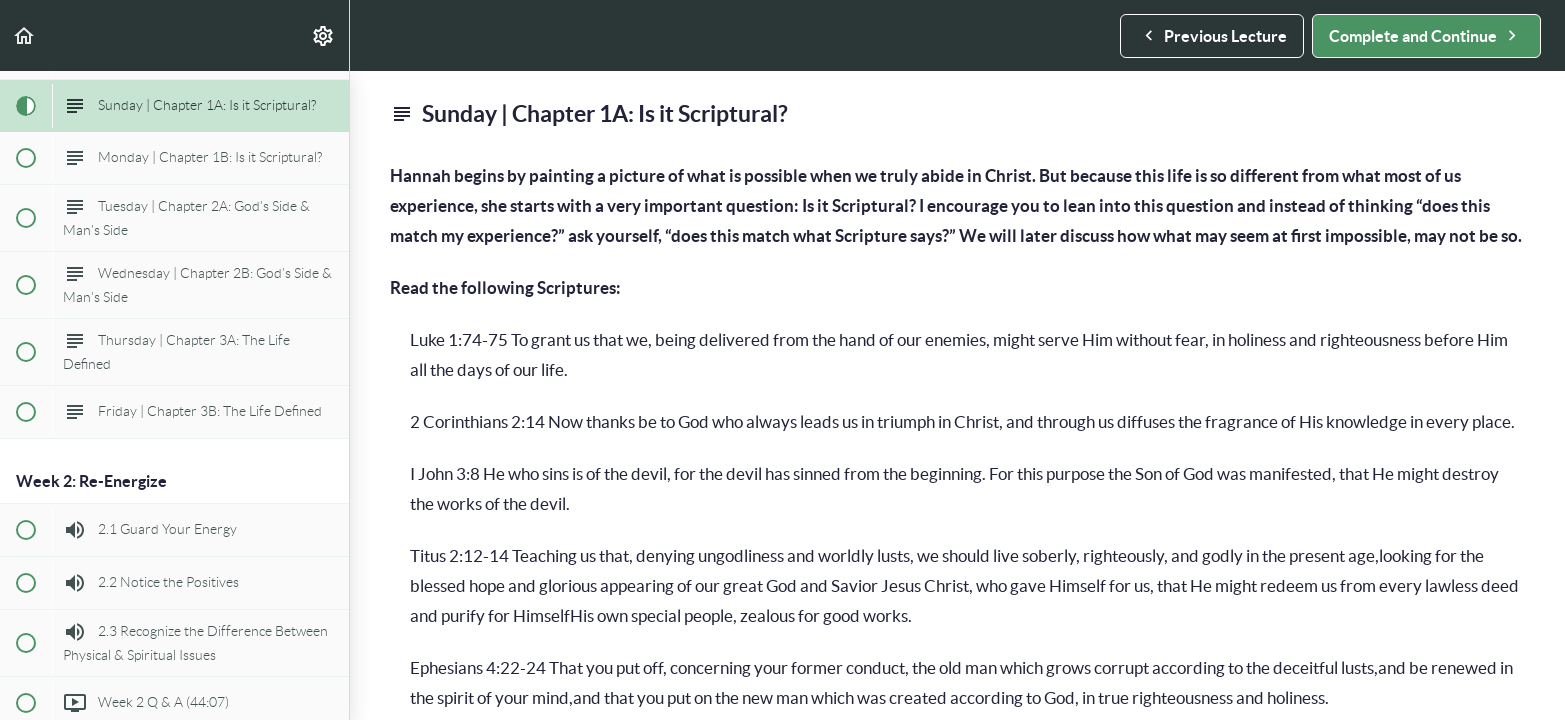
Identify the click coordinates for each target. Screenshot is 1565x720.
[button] (25, 35)
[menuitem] (324, 35)
